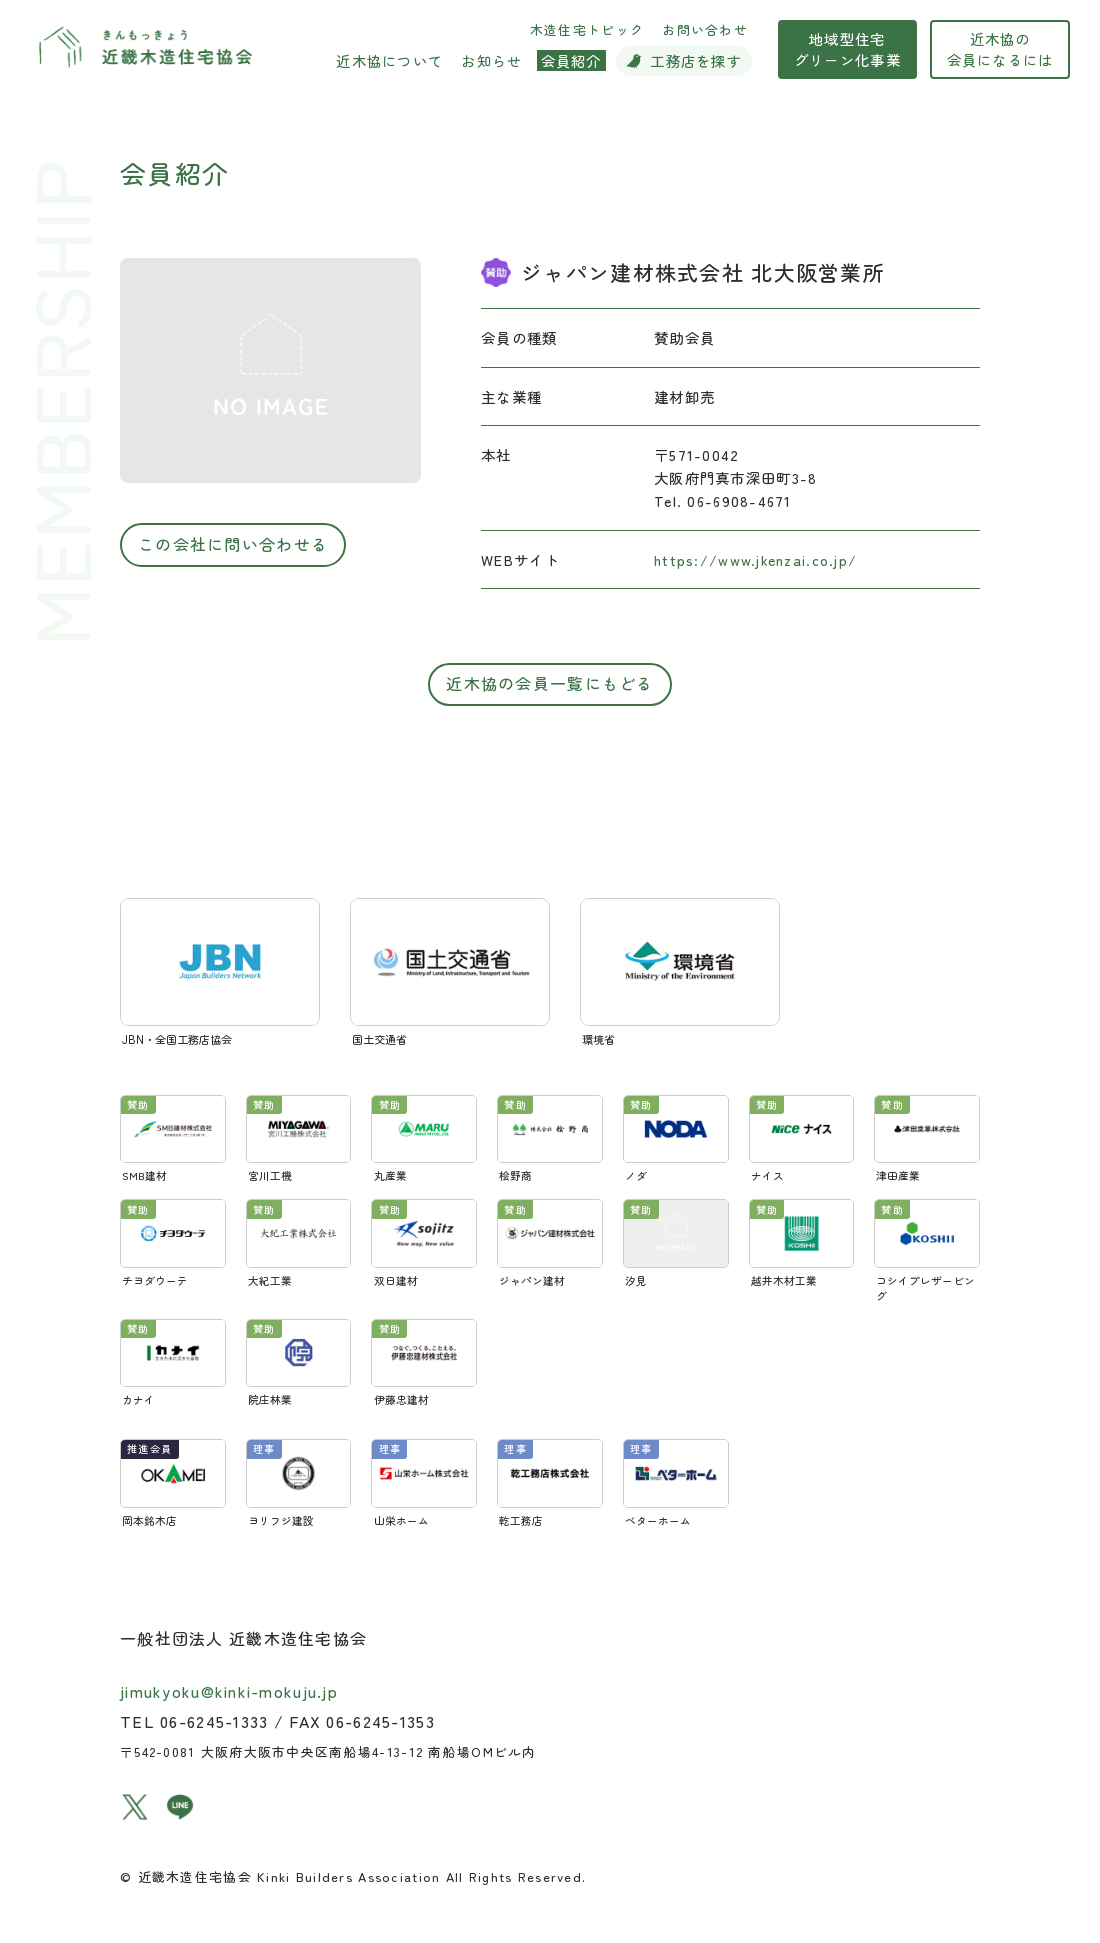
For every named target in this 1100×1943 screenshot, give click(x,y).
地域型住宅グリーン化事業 (877, 58)
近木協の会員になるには (1030, 58)
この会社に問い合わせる (233, 544)
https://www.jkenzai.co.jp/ (755, 559)
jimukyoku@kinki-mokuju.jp (229, 1670)
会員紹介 (174, 172)
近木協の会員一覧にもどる (549, 683)
